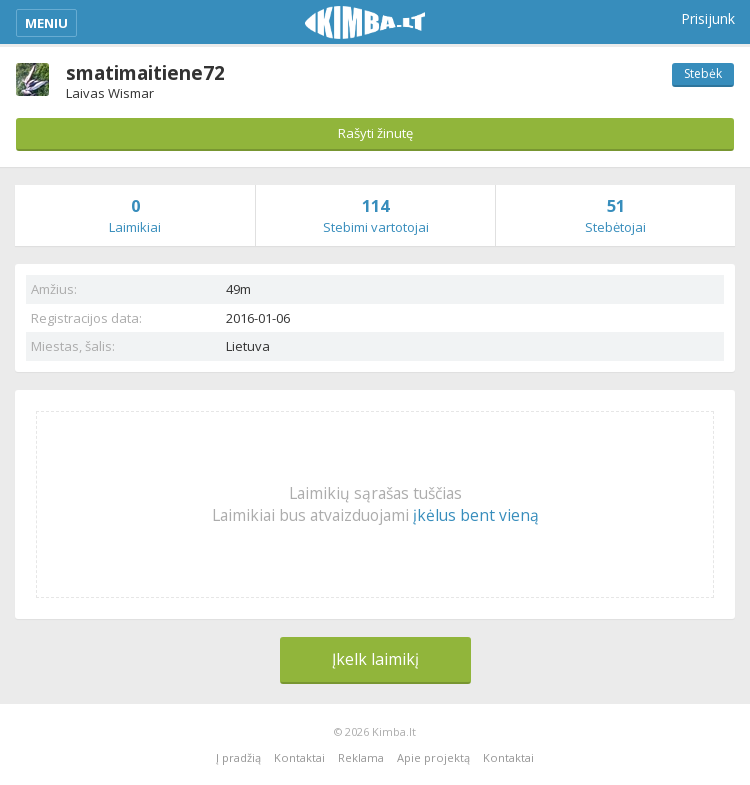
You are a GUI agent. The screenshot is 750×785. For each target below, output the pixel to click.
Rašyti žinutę (375, 133)
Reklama (361, 757)
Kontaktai (299, 757)
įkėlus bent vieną (476, 515)
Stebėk (703, 73)
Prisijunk (708, 18)
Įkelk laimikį (375, 659)
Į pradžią (238, 757)
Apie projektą (433, 757)
